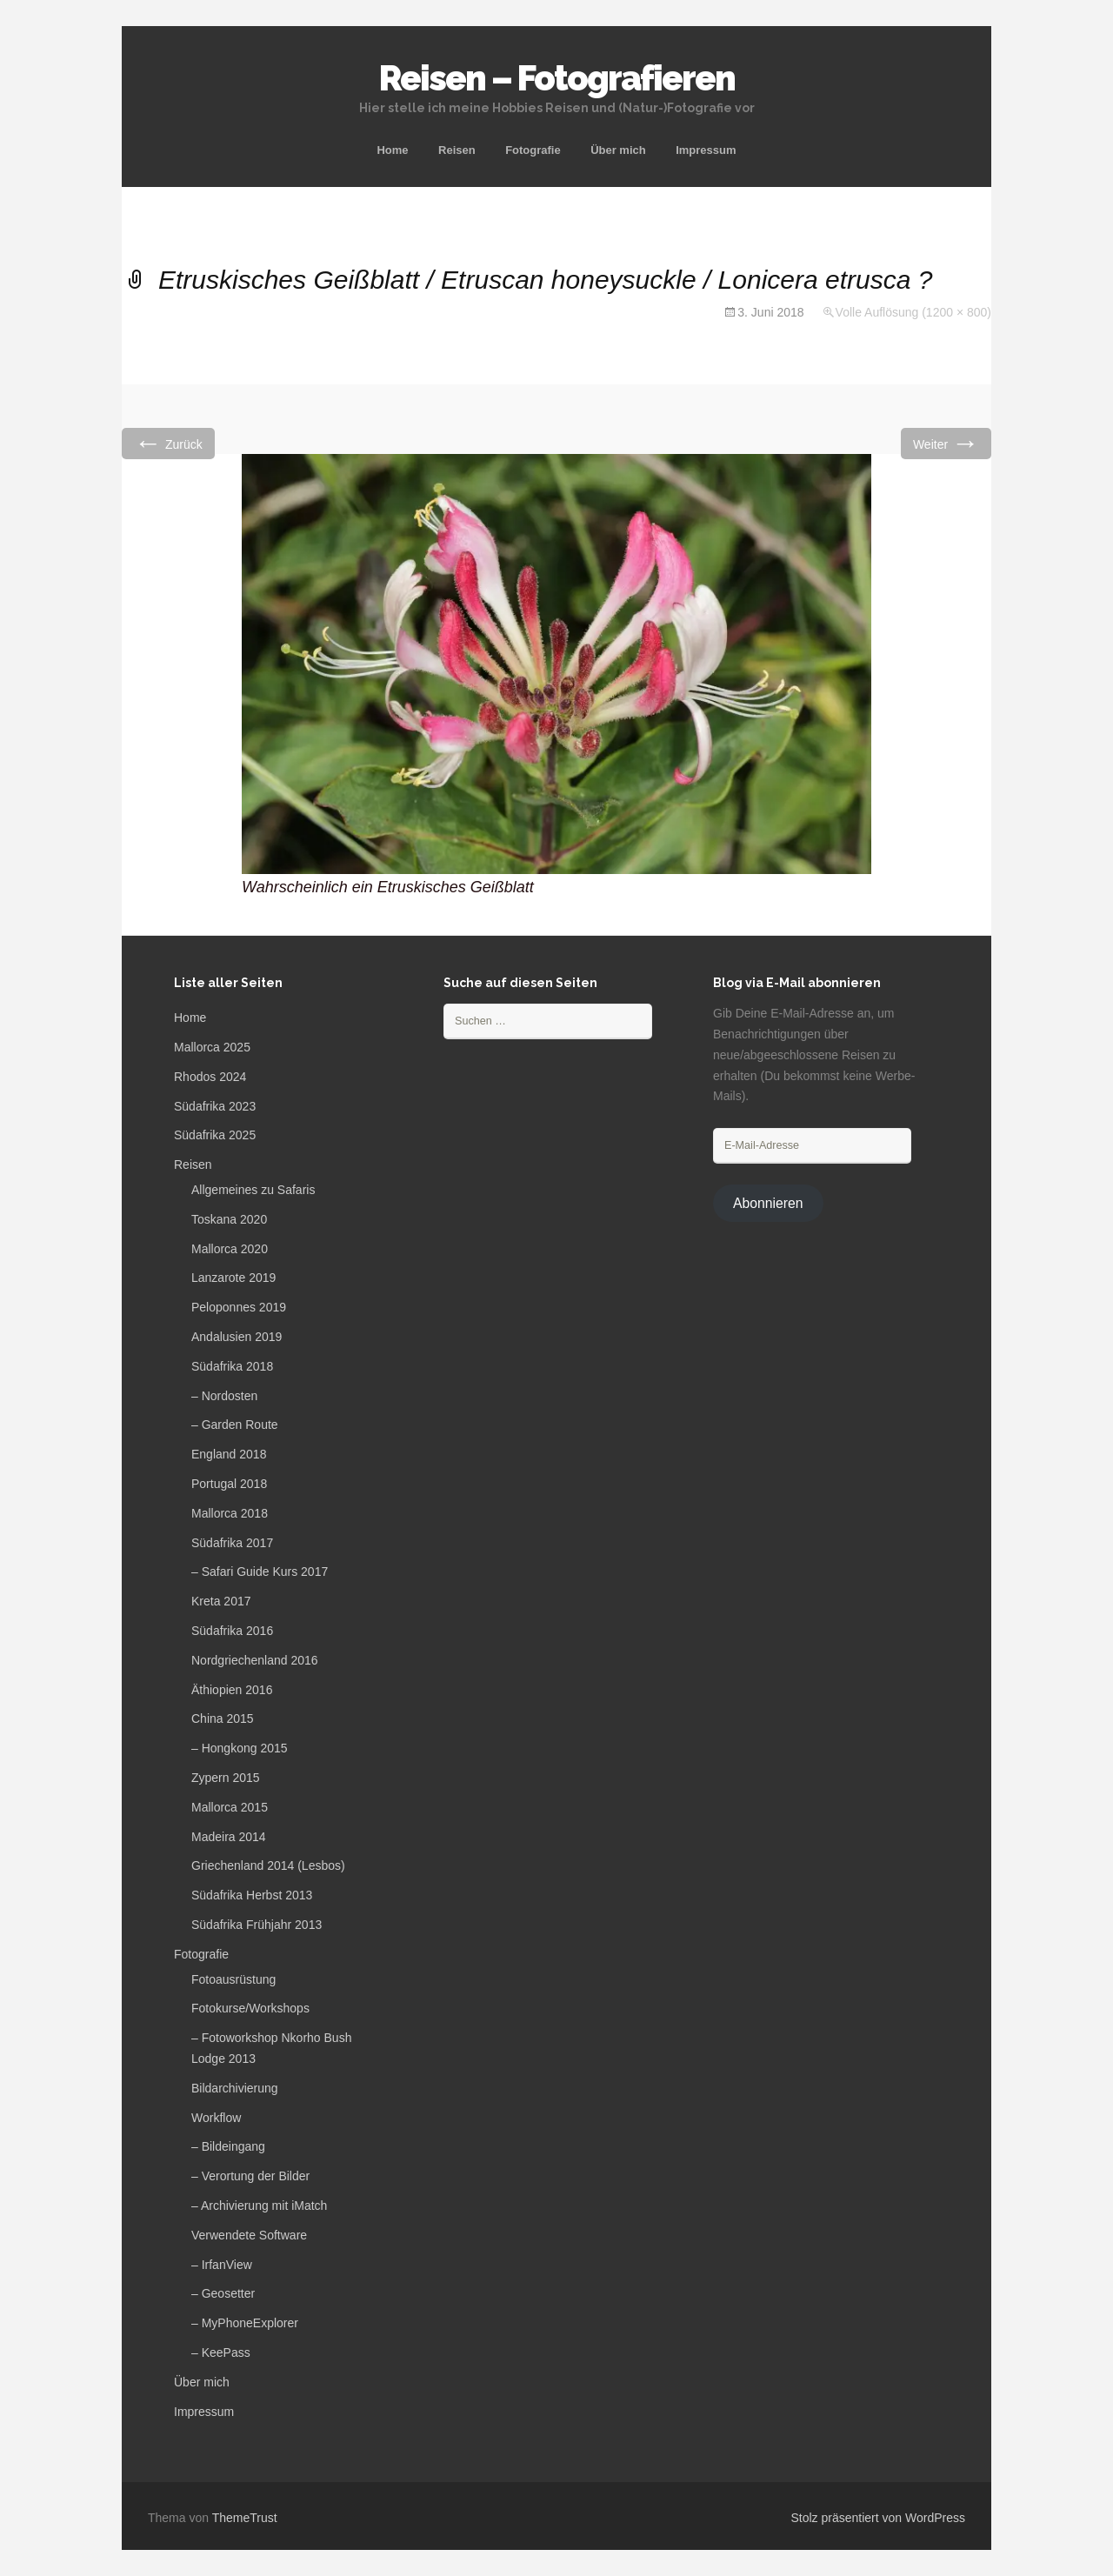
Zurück (168, 443)
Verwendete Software (249, 2235)
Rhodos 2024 (210, 1077)
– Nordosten (224, 1396)
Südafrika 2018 (232, 1366)
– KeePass (220, 2352)
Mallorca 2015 (229, 1807)
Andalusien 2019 (236, 1337)
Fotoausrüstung (233, 1979)
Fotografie (533, 150)
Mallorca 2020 (229, 1249)
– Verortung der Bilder (250, 2176)
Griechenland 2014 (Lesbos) (268, 1865)
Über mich (618, 150)
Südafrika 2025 (215, 1135)
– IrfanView (221, 2265)
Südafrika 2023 (215, 1106)
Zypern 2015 (225, 1778)
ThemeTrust (244, 2518)
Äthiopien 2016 (231, 1690)
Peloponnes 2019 (238, 1307)
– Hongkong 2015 (239, 1748)
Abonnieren (768, 1203)
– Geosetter (223, 2293)
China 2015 (222, 1718)
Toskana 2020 (229, 1219)
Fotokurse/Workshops (250, 2008)
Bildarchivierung (234, 2088)
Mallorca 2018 (229, 1513)
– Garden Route (234, 1424)
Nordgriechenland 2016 (254, 1660)
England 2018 (228, 1454)
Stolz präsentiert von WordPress (878, 2518)
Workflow (216, 2118)
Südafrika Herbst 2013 (251, 1895)
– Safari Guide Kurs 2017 (259, 1571)
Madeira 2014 (228, 1837)
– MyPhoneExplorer (244, 2323)
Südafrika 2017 (232, 1543)
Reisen (457, 150)
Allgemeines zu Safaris (253, 1190)
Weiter (946, 443)
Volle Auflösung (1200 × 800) (913, 312)
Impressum (706, 150)
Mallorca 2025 (212, 1047)
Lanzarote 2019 (233, 1278)
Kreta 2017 (221, 1601)
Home (392, 150)
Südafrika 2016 (232, 1631)
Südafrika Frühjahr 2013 (256, 1925)
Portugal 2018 (229, 1484)
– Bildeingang (228, 2146)
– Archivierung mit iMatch (259, 2205)
